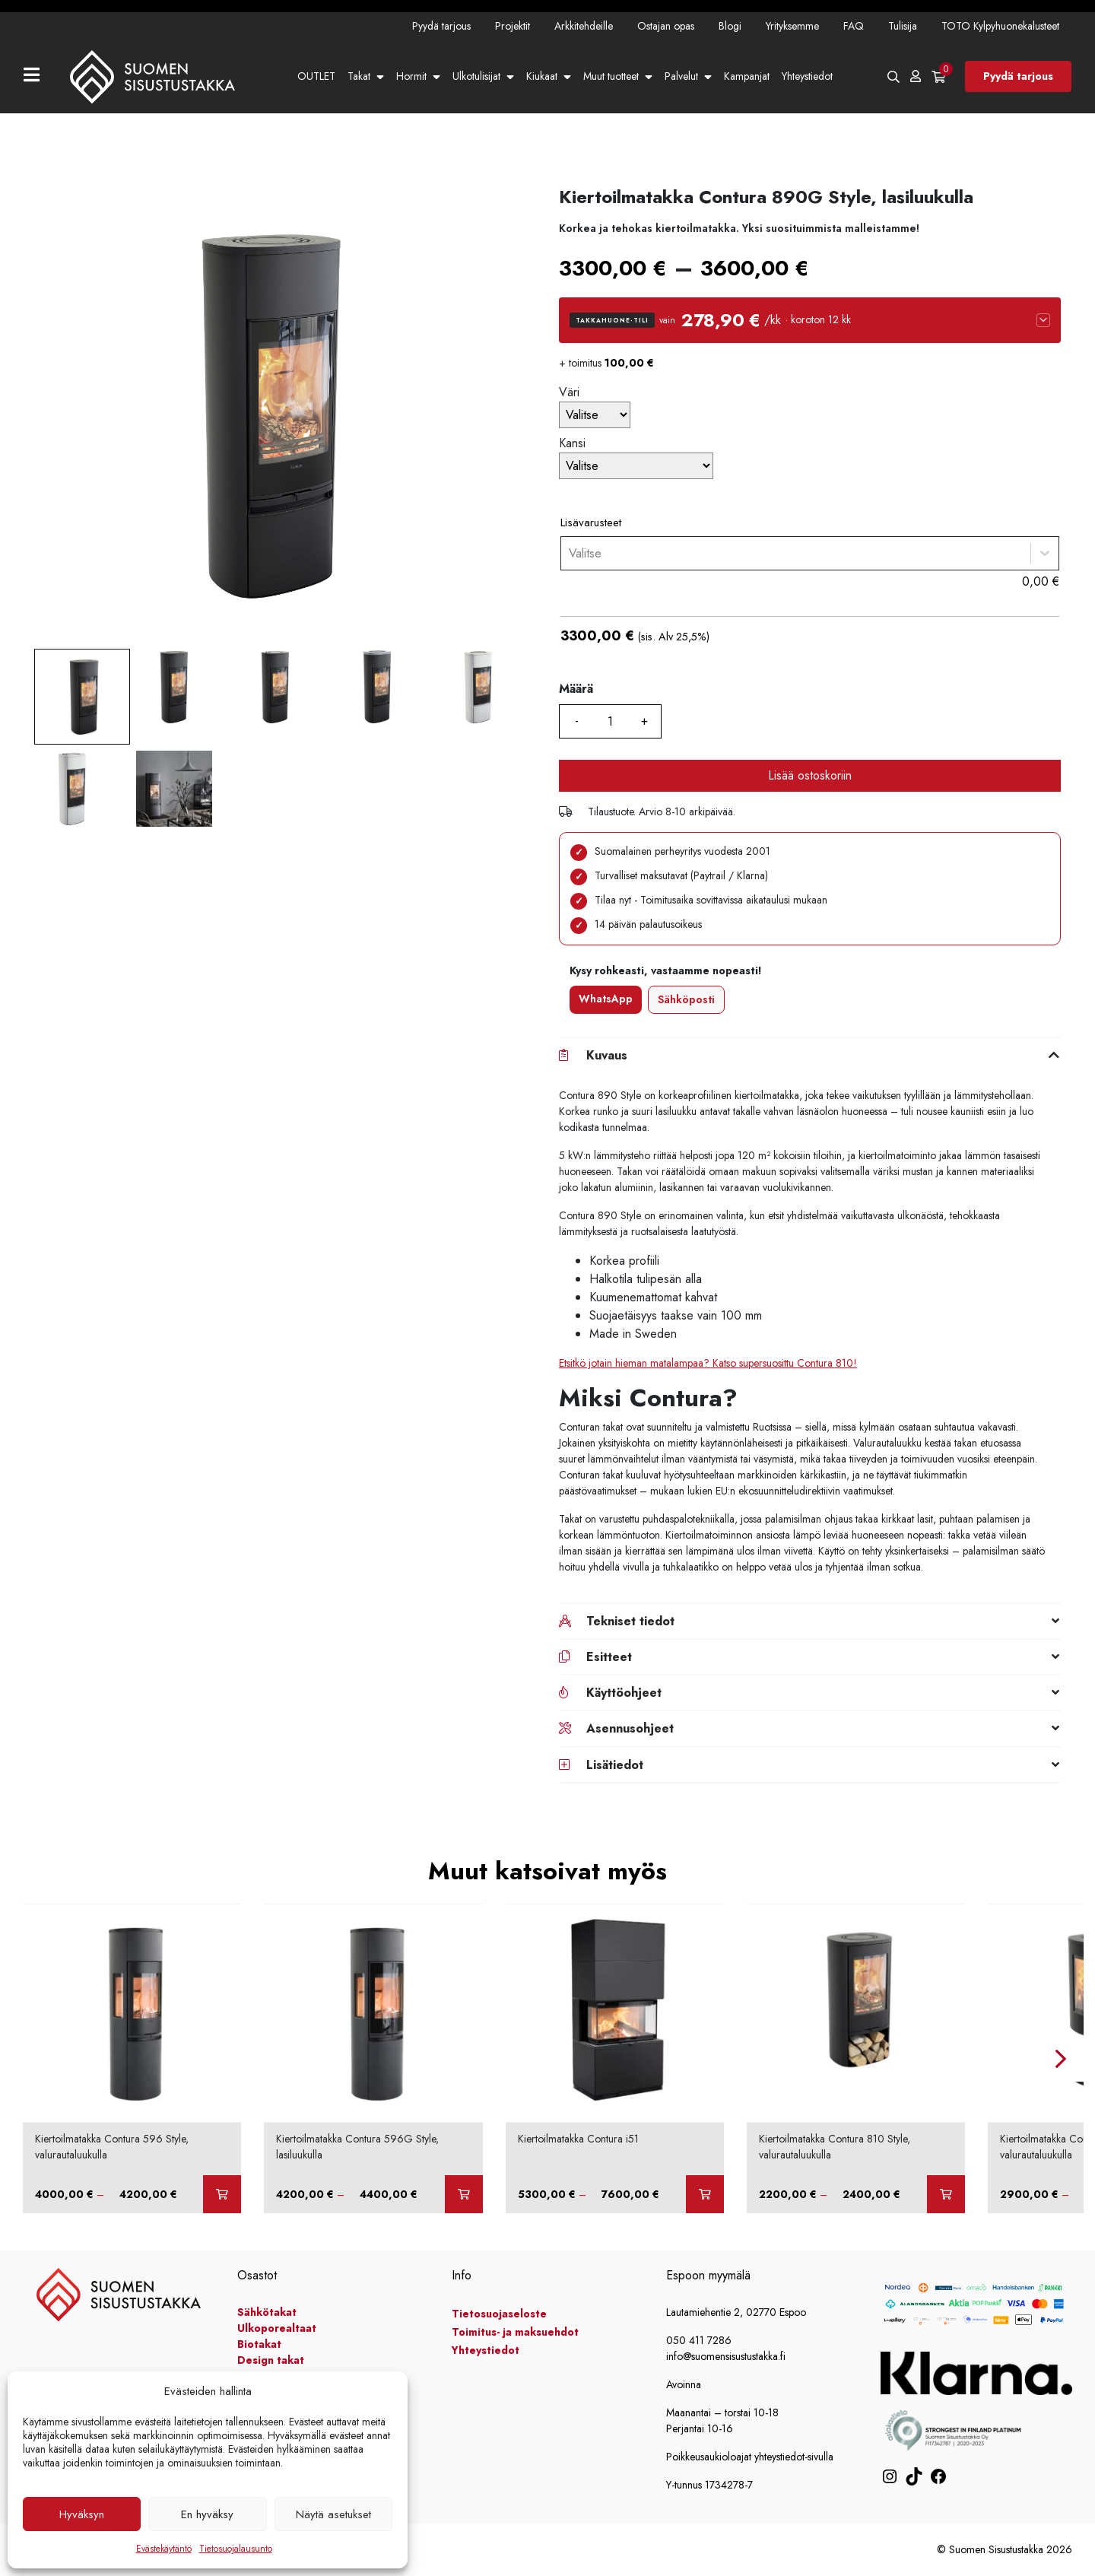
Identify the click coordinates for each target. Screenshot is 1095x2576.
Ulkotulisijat (476, 76)
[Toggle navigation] (38, 76)
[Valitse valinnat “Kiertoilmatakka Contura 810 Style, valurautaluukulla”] (946, 2194)
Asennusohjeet (630, 1728)
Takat (359, 76)
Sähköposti (686, 999)
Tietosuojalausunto (235, 2548)
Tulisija (902, 25)
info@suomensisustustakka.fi (726, 2356)
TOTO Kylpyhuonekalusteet (1000, 25)
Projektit (512, 25)
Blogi (730, 25)
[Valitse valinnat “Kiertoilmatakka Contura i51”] (705, 2194)
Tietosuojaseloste (499, 2313)
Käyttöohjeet (624, 1693)
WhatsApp (606, 998)
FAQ (853, 25)
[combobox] (569, 553)
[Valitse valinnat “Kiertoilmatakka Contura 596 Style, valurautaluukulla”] (222, 2194)
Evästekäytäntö (164, 2548)
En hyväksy (207, 2514)
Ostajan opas (665, 25)
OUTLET (316, 76)
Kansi (572, 443)
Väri (569, 392)
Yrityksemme (792, 25)
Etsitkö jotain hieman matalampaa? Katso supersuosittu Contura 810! (708, 1363)
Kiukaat (541, 76)
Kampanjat (747, 76)
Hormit (411, 76)
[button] (810, 320)
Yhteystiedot (807, 76)
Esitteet (609, 1657)
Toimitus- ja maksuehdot (515, 2331)
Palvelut (681, 76)
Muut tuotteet (611, 76)
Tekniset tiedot (630, 1621)
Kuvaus (606, 1055)
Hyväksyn (81, 2514)
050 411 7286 (699, 2340)
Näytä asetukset (333, 2514)
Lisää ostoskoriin (810, 775)
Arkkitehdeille (583, 25)
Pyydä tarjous (441, 25)
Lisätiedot (614, 1765)
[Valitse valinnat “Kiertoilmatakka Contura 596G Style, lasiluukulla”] (464, 2194)
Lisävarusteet (590, 522)
